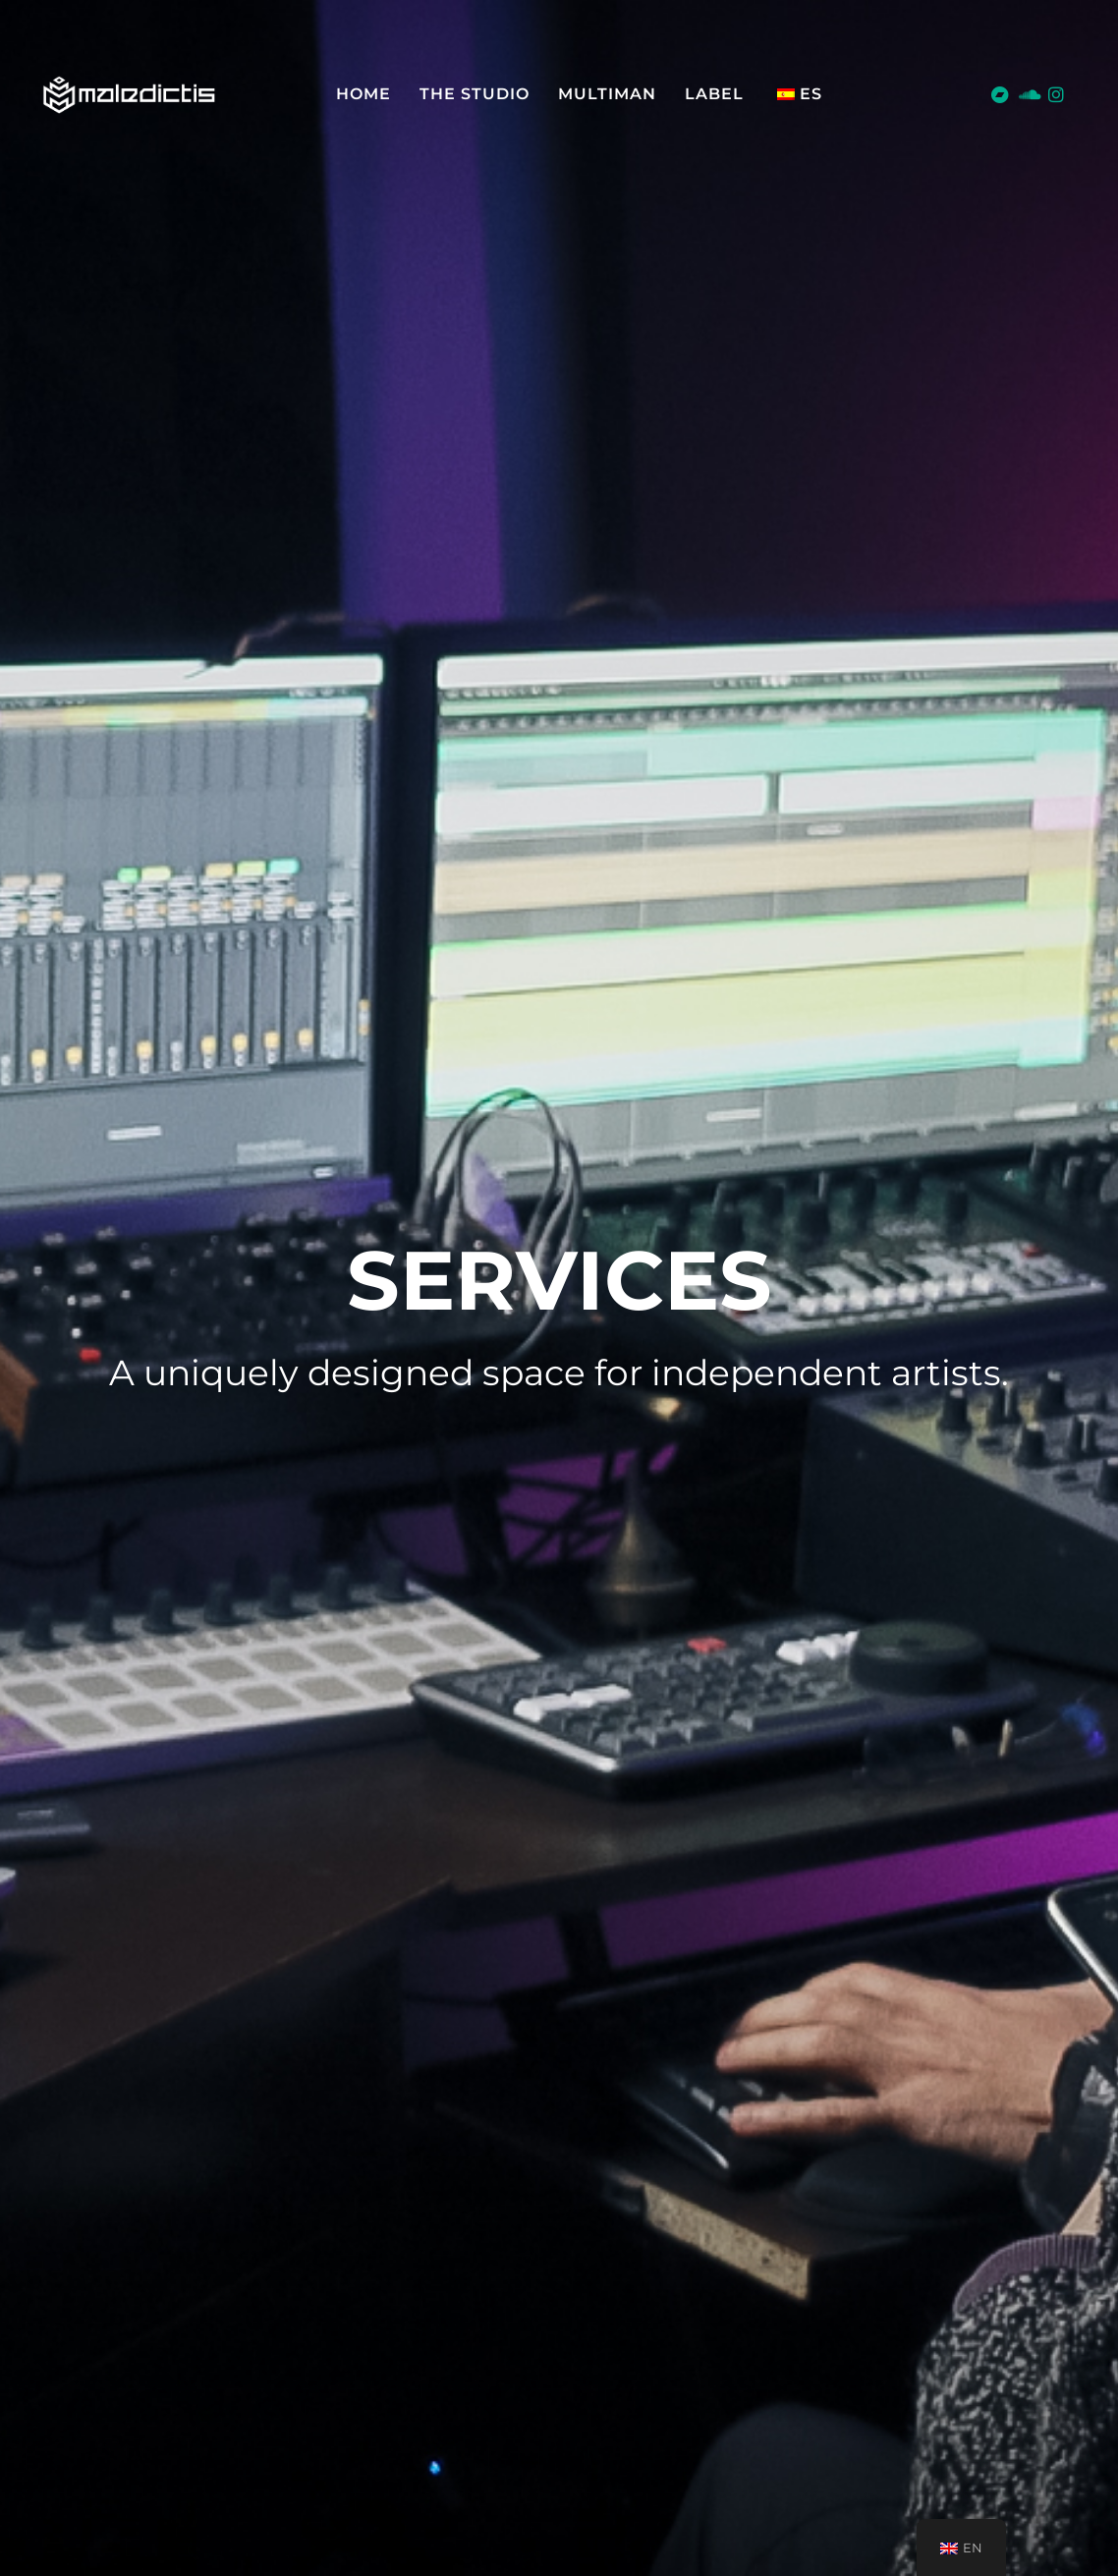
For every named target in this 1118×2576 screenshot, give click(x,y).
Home (363, 93)
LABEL (714, 93)
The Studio (474, 93)
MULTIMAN (607, 93)
